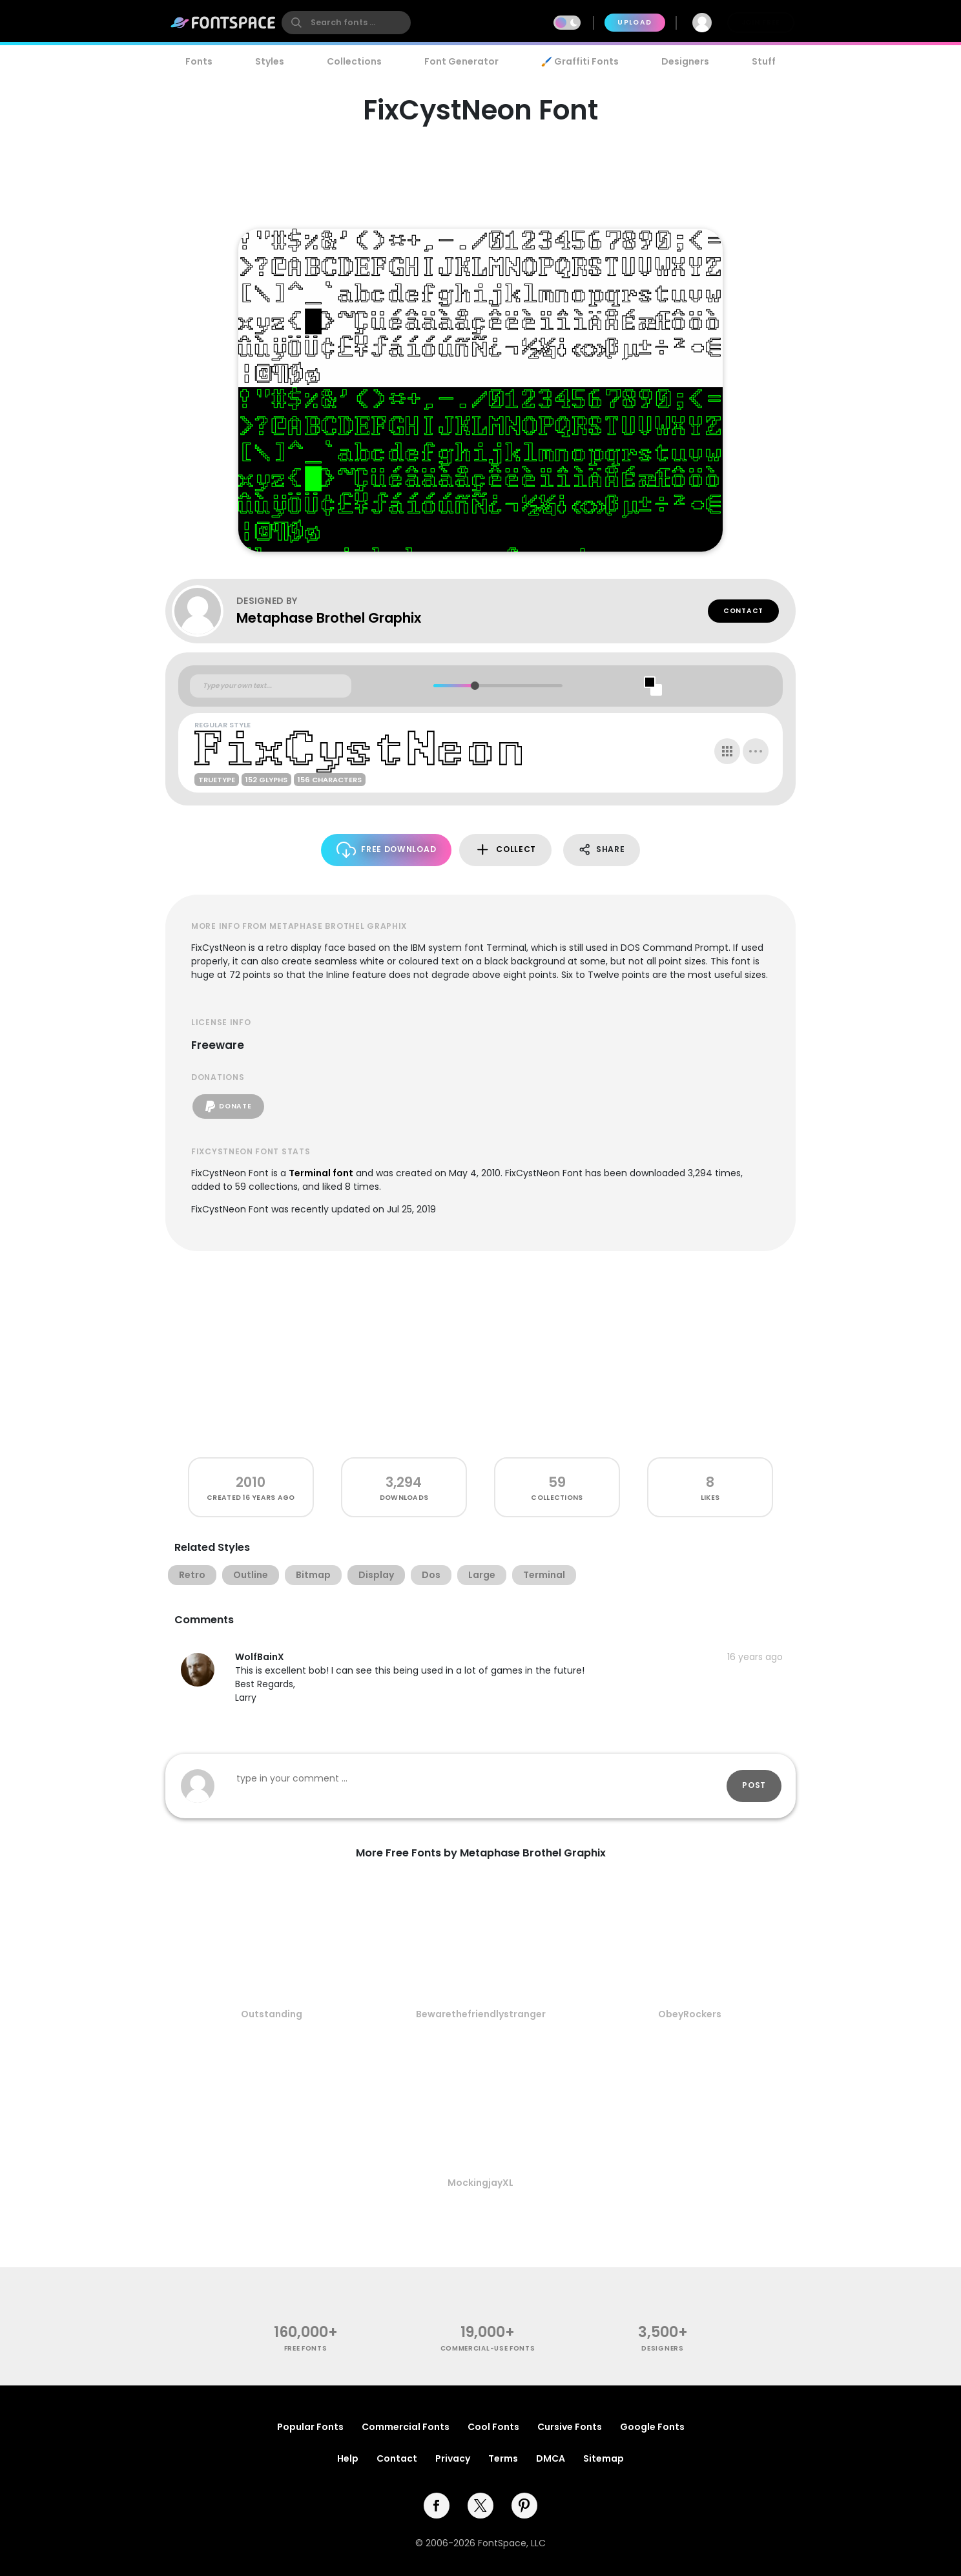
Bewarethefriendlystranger (481, 2014)
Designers (685, 61)
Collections (354, 61)
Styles (269, 61)
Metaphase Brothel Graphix (328, 617)
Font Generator (461, 61)
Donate (228, 1106)
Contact (743, 611)
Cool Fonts (493, 2426)
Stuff (764, 61)
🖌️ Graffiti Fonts (580, 61)
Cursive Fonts (569, 2426)
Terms (503, 2458)
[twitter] (480, 2506)
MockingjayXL (480, 2182)
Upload (634, 22)
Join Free (760, 22)
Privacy (452, 2458)
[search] (346, 22)
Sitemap (603, 2458)
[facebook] (437, 2506)
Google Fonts (652, 2426)
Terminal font (321, 1173)
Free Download (386, 850)
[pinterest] (524, 2506)
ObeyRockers (689, 2014)
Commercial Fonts (406, 2426)
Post (754, 1785)
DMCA (550, 2458)
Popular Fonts (310, 2426)
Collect (505, 850)
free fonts (305, 2348)
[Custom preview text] (270, 686)
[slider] (474, 685)
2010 (250, 1482)
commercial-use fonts (487, 2348)
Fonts (198, 61)
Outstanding (271, 2014)
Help (347, 2458)
